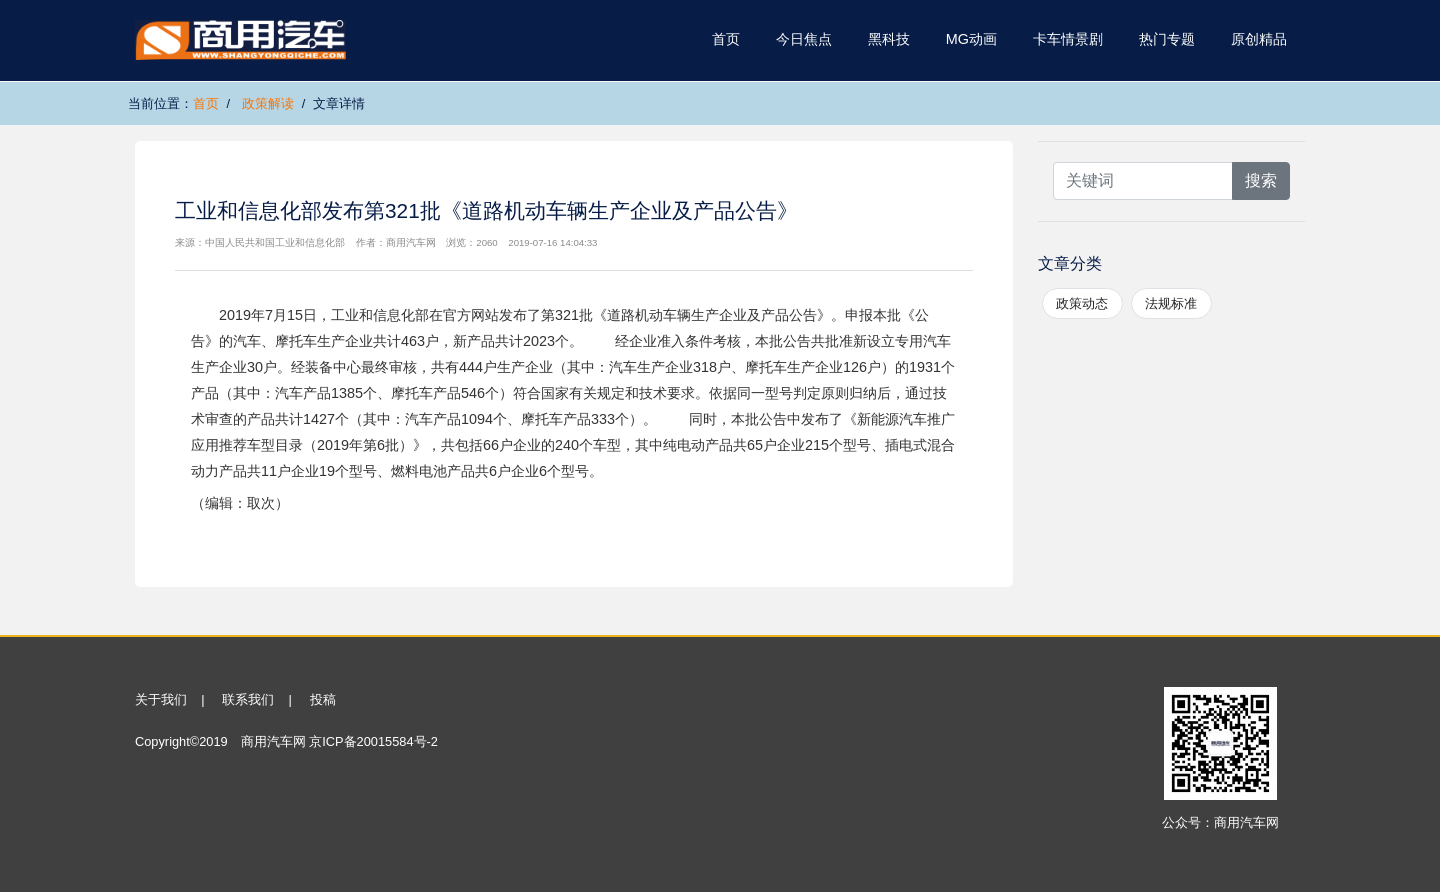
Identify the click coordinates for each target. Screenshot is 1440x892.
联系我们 (248, 699)
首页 (726, 39)
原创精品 (1259, 39)
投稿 (323, 699)
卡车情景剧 (1068, 39)
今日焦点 (804, 39)
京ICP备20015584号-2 (373, 741)
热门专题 (1167, 39)
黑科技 (889, 39)
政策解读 (268, 103)
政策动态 (1082, 303)
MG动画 (971, 39)
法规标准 (1171, 303)
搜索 (1261, 180)
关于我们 (161, 699)
